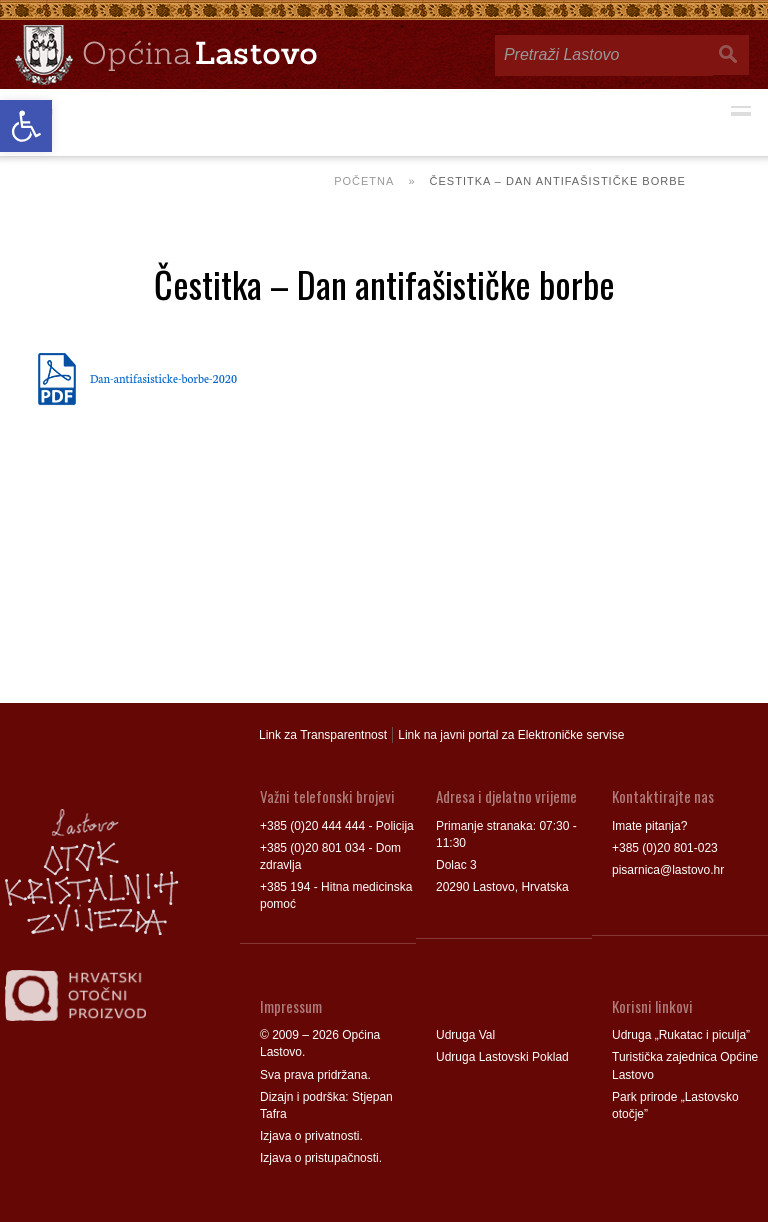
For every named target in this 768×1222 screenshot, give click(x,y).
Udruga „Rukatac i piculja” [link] (681, 1035)
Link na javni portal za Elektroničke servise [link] (511, 735)
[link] (26, 126)
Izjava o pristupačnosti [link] (319, 1158)
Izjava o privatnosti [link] (309, 1136)
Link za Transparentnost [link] (323, 735)
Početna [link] (364, 181)
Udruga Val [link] (465, 1035)
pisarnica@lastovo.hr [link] (668, 870)
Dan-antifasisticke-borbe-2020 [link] (163, 378)
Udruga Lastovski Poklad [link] (502, 1057)
